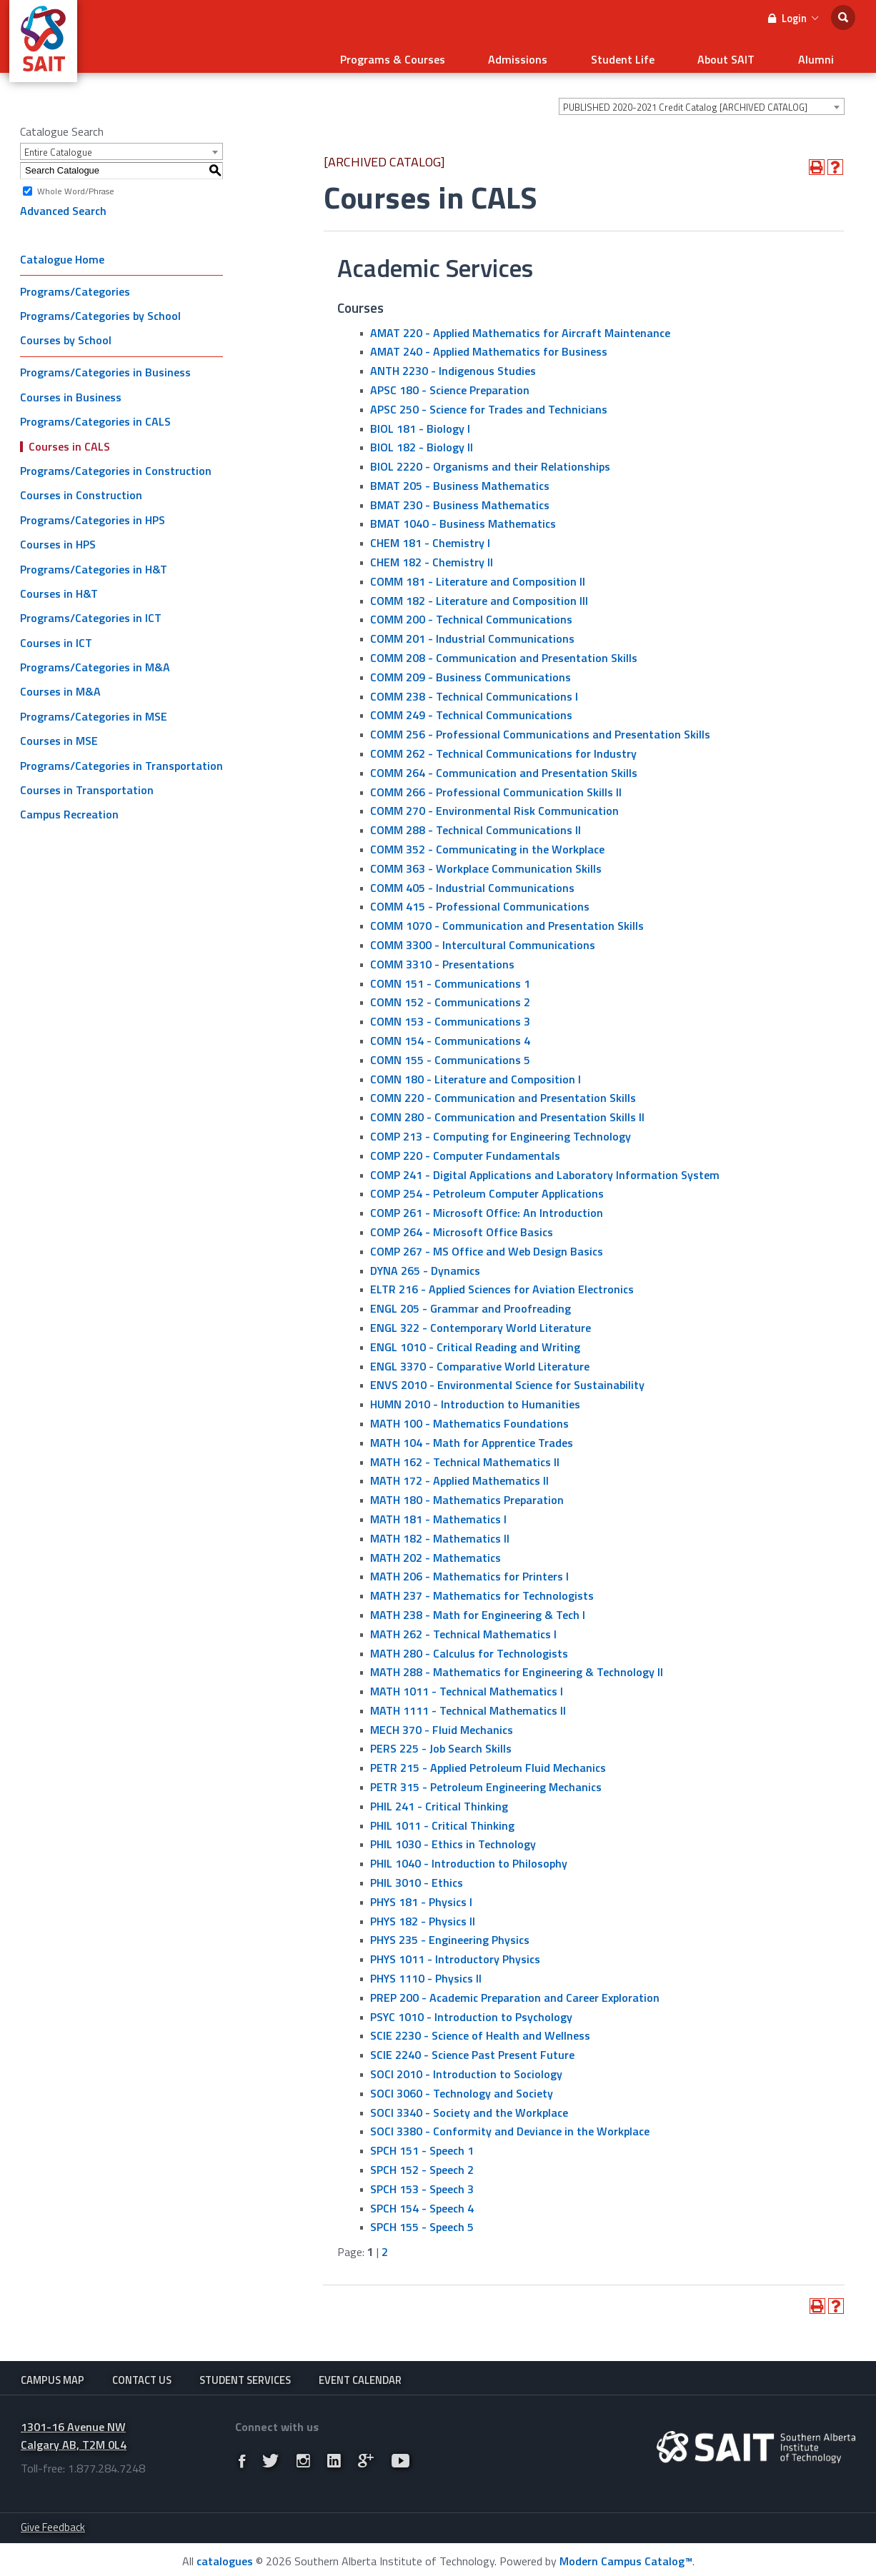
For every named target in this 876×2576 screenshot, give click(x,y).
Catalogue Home (62, 250)
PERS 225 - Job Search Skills (441, 1739)
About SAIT (748, 54)
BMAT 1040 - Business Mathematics (463, 514)
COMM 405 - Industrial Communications (472, 878)
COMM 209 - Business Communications (470, 668)
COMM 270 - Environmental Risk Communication (494, 802)
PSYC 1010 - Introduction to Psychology (471, 2007)
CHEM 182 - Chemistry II (431, 553)
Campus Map (52, 2372)
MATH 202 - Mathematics (435, 1548)
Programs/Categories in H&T (93, 559)
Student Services (245, 2372)
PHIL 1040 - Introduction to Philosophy (468, 1854)
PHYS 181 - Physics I (421, 1893)
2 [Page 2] (385, 2243)
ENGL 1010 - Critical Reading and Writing (475, 1337)
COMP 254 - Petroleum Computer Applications (487, 1184)
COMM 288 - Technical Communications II (475, 821)
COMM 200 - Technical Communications (471, 610)
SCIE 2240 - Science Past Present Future (472, 2046)
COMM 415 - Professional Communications (479, 897)
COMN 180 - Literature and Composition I (475, 1069)
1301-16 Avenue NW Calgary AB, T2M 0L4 (73, 2432)
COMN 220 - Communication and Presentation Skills (503, 1089)
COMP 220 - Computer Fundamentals (465, 1147)
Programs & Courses (458, 54)
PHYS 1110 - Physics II (426, 1969)
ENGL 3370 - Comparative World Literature (479, 1356)
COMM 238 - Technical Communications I (474, 687)
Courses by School (65, 331)
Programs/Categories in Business (105, 363)
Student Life (659, 54)
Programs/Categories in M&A (95, 658)
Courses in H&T (59, 584)
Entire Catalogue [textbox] (58, 143)
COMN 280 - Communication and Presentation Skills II (507, 1108)
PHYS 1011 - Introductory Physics (455, 1950)
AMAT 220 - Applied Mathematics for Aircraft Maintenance (520, 323)
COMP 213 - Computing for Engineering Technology (500, 1127)
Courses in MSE (59, 732)
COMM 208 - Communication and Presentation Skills (503, 649)
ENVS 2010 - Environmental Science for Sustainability (507, 1376)
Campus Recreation (69, 805)
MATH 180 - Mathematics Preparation (467, 1491)
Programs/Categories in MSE (93, 707)
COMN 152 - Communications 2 (450, 993)
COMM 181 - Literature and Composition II (477, 572)
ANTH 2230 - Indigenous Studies (453, 362)
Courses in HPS (58, 535)
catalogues (224, 2558)
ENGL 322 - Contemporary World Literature (480, 1319)
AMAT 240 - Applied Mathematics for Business (488, 342)
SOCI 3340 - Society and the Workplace (469, 2103)
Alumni (823, 54)
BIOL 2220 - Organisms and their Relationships (490, 457)
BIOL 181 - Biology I (420, 419)
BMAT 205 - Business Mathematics (459, 477)
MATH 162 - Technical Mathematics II (464, 1452)
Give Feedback (53, 2524)
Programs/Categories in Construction (115, 462)
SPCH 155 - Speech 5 (422, 2218)
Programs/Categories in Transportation (121, 756)
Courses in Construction (81, 486)
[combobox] (702, 97)
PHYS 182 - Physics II (422, 1911)
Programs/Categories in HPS (92, 510)
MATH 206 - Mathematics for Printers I (469, 1567)
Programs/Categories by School (100, 307)
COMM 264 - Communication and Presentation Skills (503, 764)
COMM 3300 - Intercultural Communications (482, 936)
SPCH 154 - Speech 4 (422, 2198)
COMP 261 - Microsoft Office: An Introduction (486, 1204)
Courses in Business (70, 388)
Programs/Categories (75, 282)
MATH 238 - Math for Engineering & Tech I (477, 1606)
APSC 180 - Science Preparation (449, 381)
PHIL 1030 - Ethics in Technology (453, 1835)
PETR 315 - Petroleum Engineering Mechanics (486, 1778)
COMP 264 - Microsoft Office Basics (461, 1223)
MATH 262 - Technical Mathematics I (463, 1624)
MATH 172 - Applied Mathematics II (459, 1471)
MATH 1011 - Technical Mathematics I (466, 1682)
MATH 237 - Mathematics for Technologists (482, 1586)
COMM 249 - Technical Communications (471, 706)
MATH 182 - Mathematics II (439, 1529)
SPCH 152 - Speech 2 (422, 2161)
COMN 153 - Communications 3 (450, 1012)
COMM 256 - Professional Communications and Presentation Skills (540, 725)
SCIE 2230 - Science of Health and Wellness (480, 2026)
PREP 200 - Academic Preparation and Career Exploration (515, 1989)
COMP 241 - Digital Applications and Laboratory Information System (545, 1165)
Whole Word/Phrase (75, 182)
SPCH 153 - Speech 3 (422, 2180)
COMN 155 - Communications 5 (450, 1051)
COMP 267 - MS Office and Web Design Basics (486, 1242)
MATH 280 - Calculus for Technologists (469, 1644)
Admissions (569, 54)
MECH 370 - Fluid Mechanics (441, 1720)
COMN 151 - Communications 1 (450, 974)
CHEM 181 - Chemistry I (430, 534)
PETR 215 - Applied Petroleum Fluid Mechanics (488, 1759)
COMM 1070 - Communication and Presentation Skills (507, 917)
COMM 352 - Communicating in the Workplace (487, 840)
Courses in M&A (60, 682)
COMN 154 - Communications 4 (450, 1032)
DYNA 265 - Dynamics (425, 1261)
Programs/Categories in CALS (95, 412)
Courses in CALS (69, 437)
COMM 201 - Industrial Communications (472, 629)
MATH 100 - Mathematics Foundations (469, 1414)
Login (793, 18)
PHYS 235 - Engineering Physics (449, 1931)
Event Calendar (360, 2372)
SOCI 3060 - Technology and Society (461, 2084)
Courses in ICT (56, 633)
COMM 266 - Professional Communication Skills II (496, 782)
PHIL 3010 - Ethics (416, 1874)
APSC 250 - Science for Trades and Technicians (488, 400)
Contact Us (141, 2372)
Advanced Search (63, 202)
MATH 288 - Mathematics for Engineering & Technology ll (516, 1663)
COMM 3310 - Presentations (442, 955)
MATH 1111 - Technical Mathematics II (468, 1701)
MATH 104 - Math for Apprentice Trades (471, 1433)
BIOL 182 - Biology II (421, 438)
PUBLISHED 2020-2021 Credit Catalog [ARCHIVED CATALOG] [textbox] (685, 98)
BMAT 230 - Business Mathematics (459, 495)
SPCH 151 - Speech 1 (422, 2141)
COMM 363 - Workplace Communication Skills (486, 859)
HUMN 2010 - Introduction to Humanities (475, 1395)
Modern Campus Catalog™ (625, 2558)
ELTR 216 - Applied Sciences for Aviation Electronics (502, 1280)
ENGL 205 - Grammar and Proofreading (470, 1299)
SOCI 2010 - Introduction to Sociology (466, 2065)
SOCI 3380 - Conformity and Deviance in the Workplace (509, 2122)
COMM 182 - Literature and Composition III (479, 591)
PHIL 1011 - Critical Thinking (442, 1816)
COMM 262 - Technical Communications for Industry (503, 744)
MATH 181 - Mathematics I (438, 1510)
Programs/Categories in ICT (90, 609)
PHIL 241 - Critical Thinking (439, 1797)
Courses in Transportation (87, 781)
